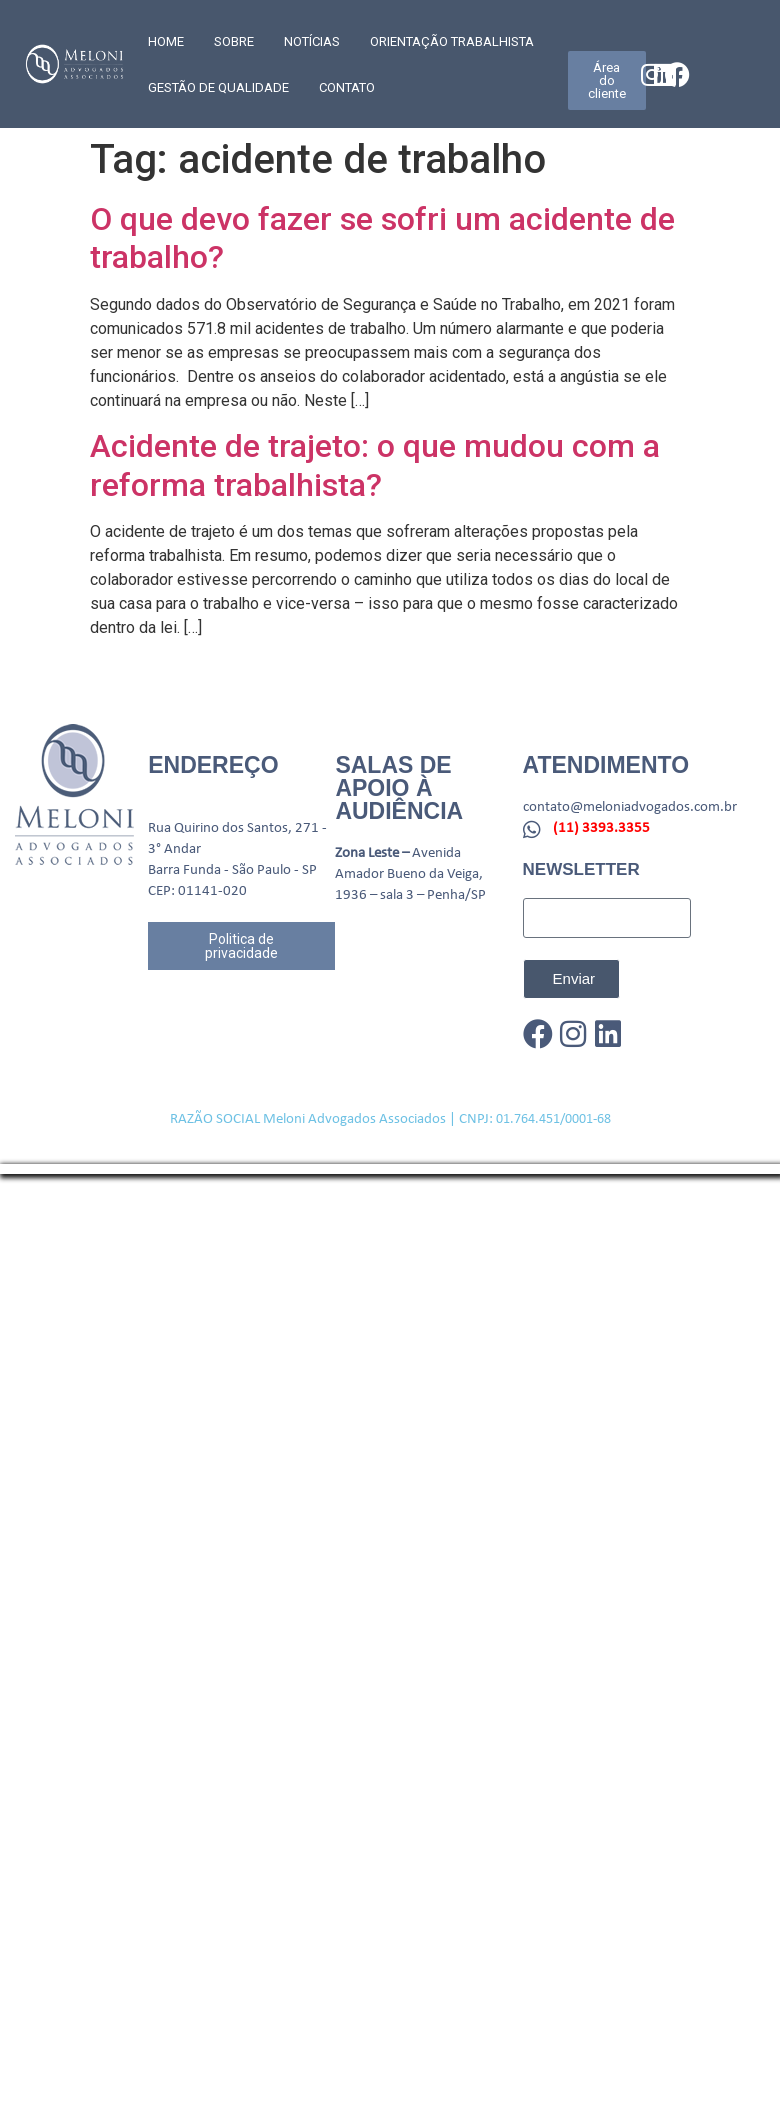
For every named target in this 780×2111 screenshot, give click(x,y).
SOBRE (234, 41)
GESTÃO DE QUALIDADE (218, 87)
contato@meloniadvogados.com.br (630, 807)
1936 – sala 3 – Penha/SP (410, 895)
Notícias (312, 41)
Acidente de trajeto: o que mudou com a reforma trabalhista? (375, 465)
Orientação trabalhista (452, 41)
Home (166, 41)
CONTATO (347, 87)
